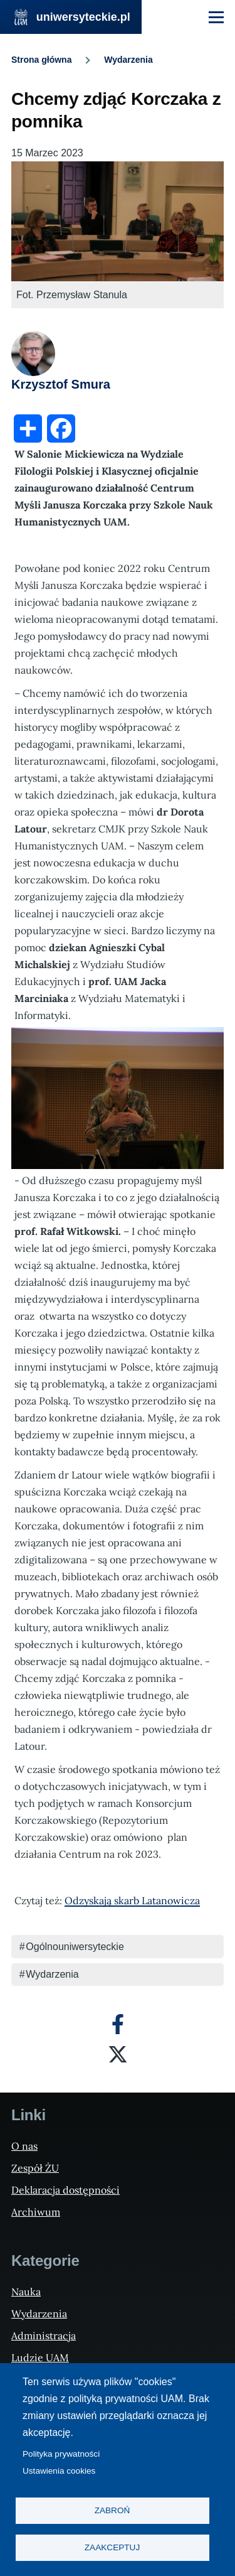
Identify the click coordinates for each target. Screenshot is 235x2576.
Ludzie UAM (40, 2357)
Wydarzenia (128, 60)
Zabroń (112, 2510)
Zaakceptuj (112, 2547)
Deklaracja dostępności (65, 2190)
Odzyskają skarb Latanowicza (132, 1900)
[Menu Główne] (216, 17)
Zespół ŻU (35, 2168)
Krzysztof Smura (60, 384)
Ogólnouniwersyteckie (75, 1946)
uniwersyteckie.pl (83, 17)
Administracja (43, 2335)
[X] (118, 2054)
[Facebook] (118, 2024)
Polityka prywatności (61, 2454)
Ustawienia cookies (59, 2471)
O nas (24, 2146)
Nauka (26, 2291)
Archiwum (35, 2212)
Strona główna (41, 60)
